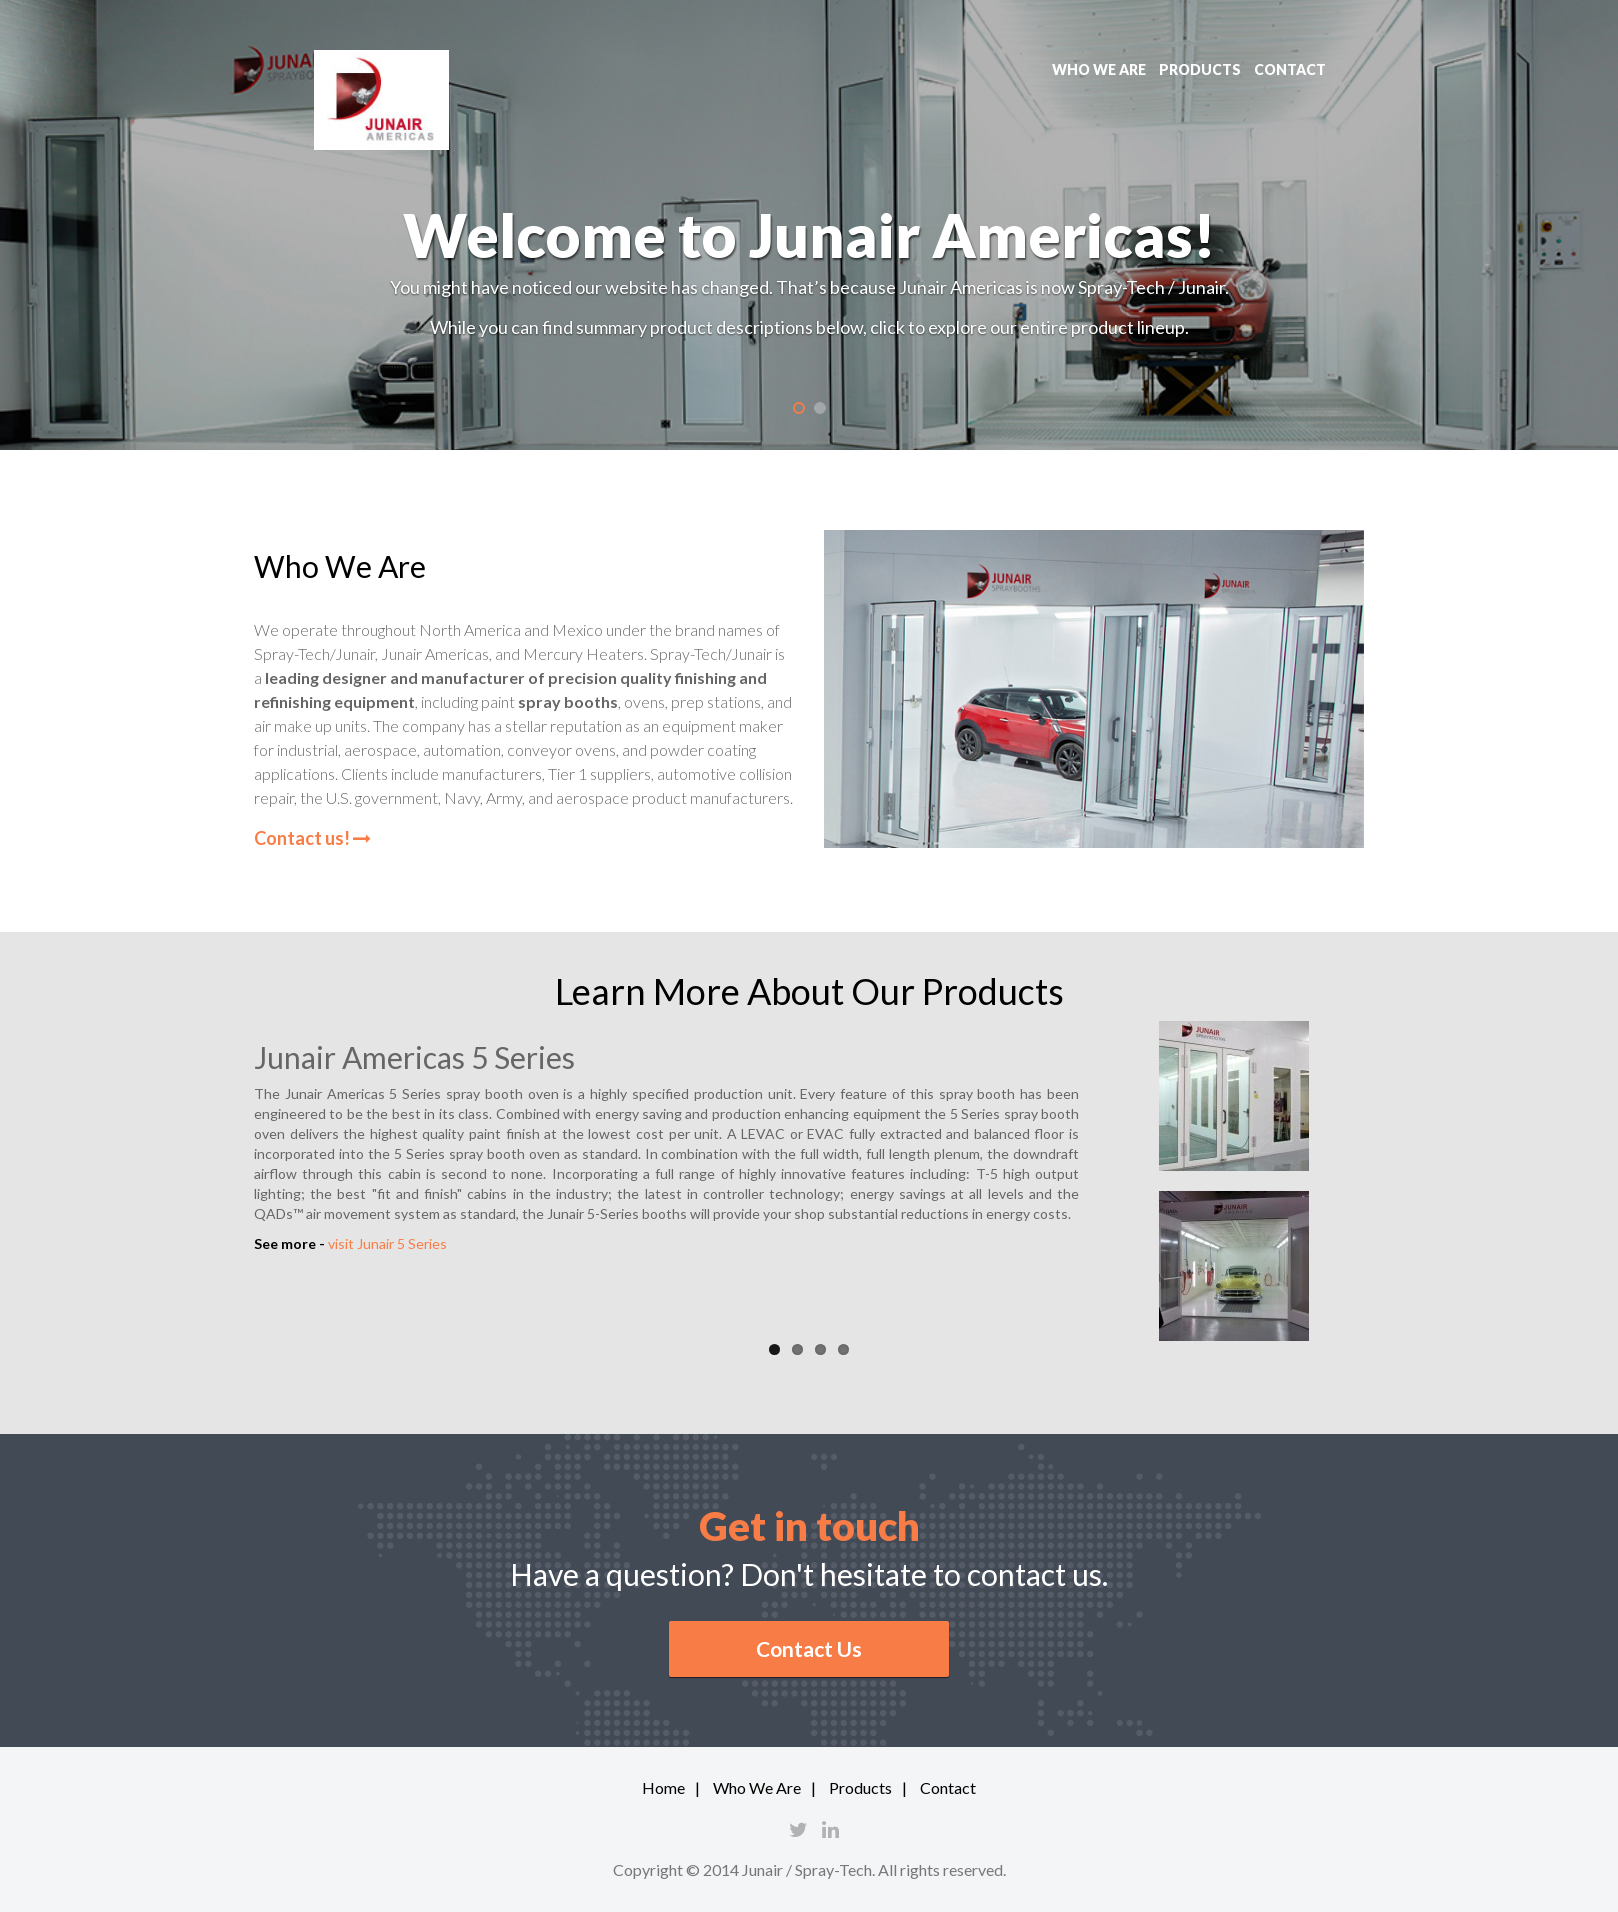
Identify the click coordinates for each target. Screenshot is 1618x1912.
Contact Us (809, 1648)
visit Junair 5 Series (387, 1243)
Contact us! (312, 838)
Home (663, 1787)
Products (1200, 69)
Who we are (1099, 69)
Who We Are (757, 1787)
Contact (1290, 69)
